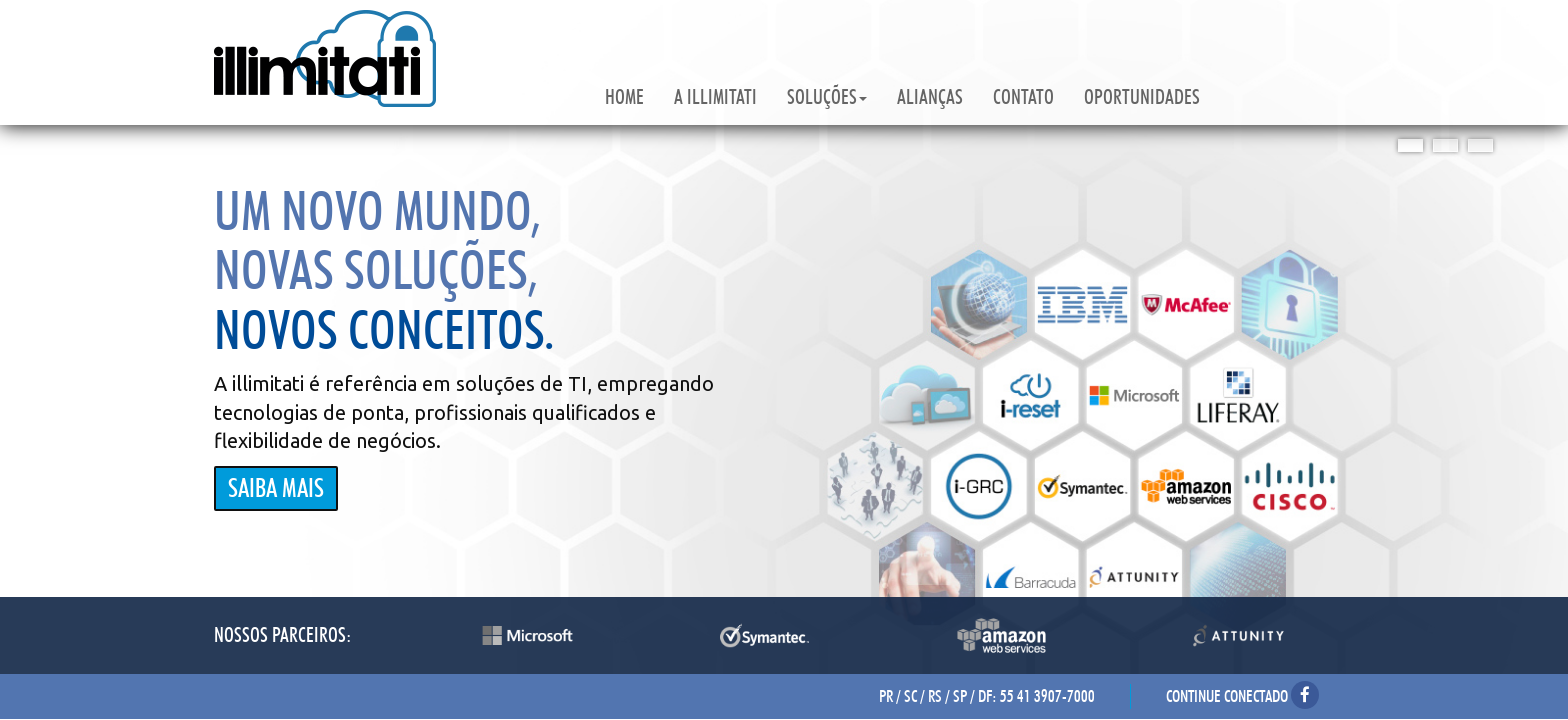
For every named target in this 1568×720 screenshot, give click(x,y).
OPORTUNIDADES (1142, 97)
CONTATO (1023, 97)
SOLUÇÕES (827, 97)
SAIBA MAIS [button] (276, 488)
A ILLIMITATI (715, 97)
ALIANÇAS (930, 97)
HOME (624, 97)
